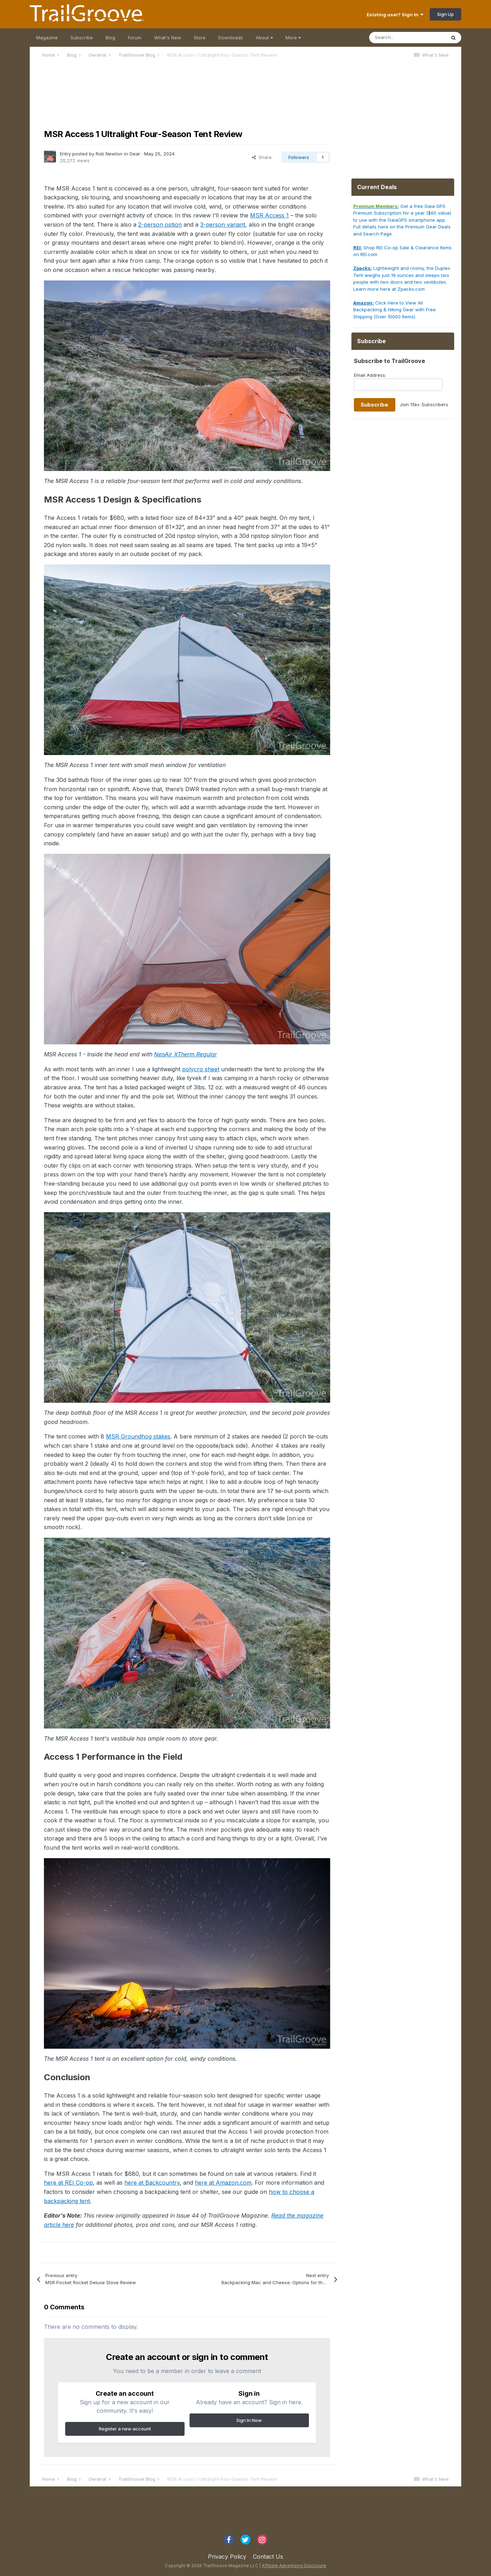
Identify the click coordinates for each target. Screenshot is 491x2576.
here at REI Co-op (68, 2182)
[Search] (407, 37)
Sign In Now (249, 2420)
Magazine (47, 37)
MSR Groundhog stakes (138, 1436)
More (293, 37)
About (264, 37)
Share (262, 157)
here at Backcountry (152, 2182)
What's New (167, 37)
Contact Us (268, 2556)
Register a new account (125, 2429)
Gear (134, 154)
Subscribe (81, 37)
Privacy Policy (227, 2556)
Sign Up (445, 14)
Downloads (230, 37)
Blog (110, 37)
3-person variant (222, 224)
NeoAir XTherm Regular (185, 1054)
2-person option (160, 224)
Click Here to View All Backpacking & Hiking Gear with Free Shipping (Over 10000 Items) (394, 309)
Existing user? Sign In (395, 14)
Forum (134, 37)
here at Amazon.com (223, 2182)
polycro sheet (200, 1069)
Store (199, 37)
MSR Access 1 (269, 215)
